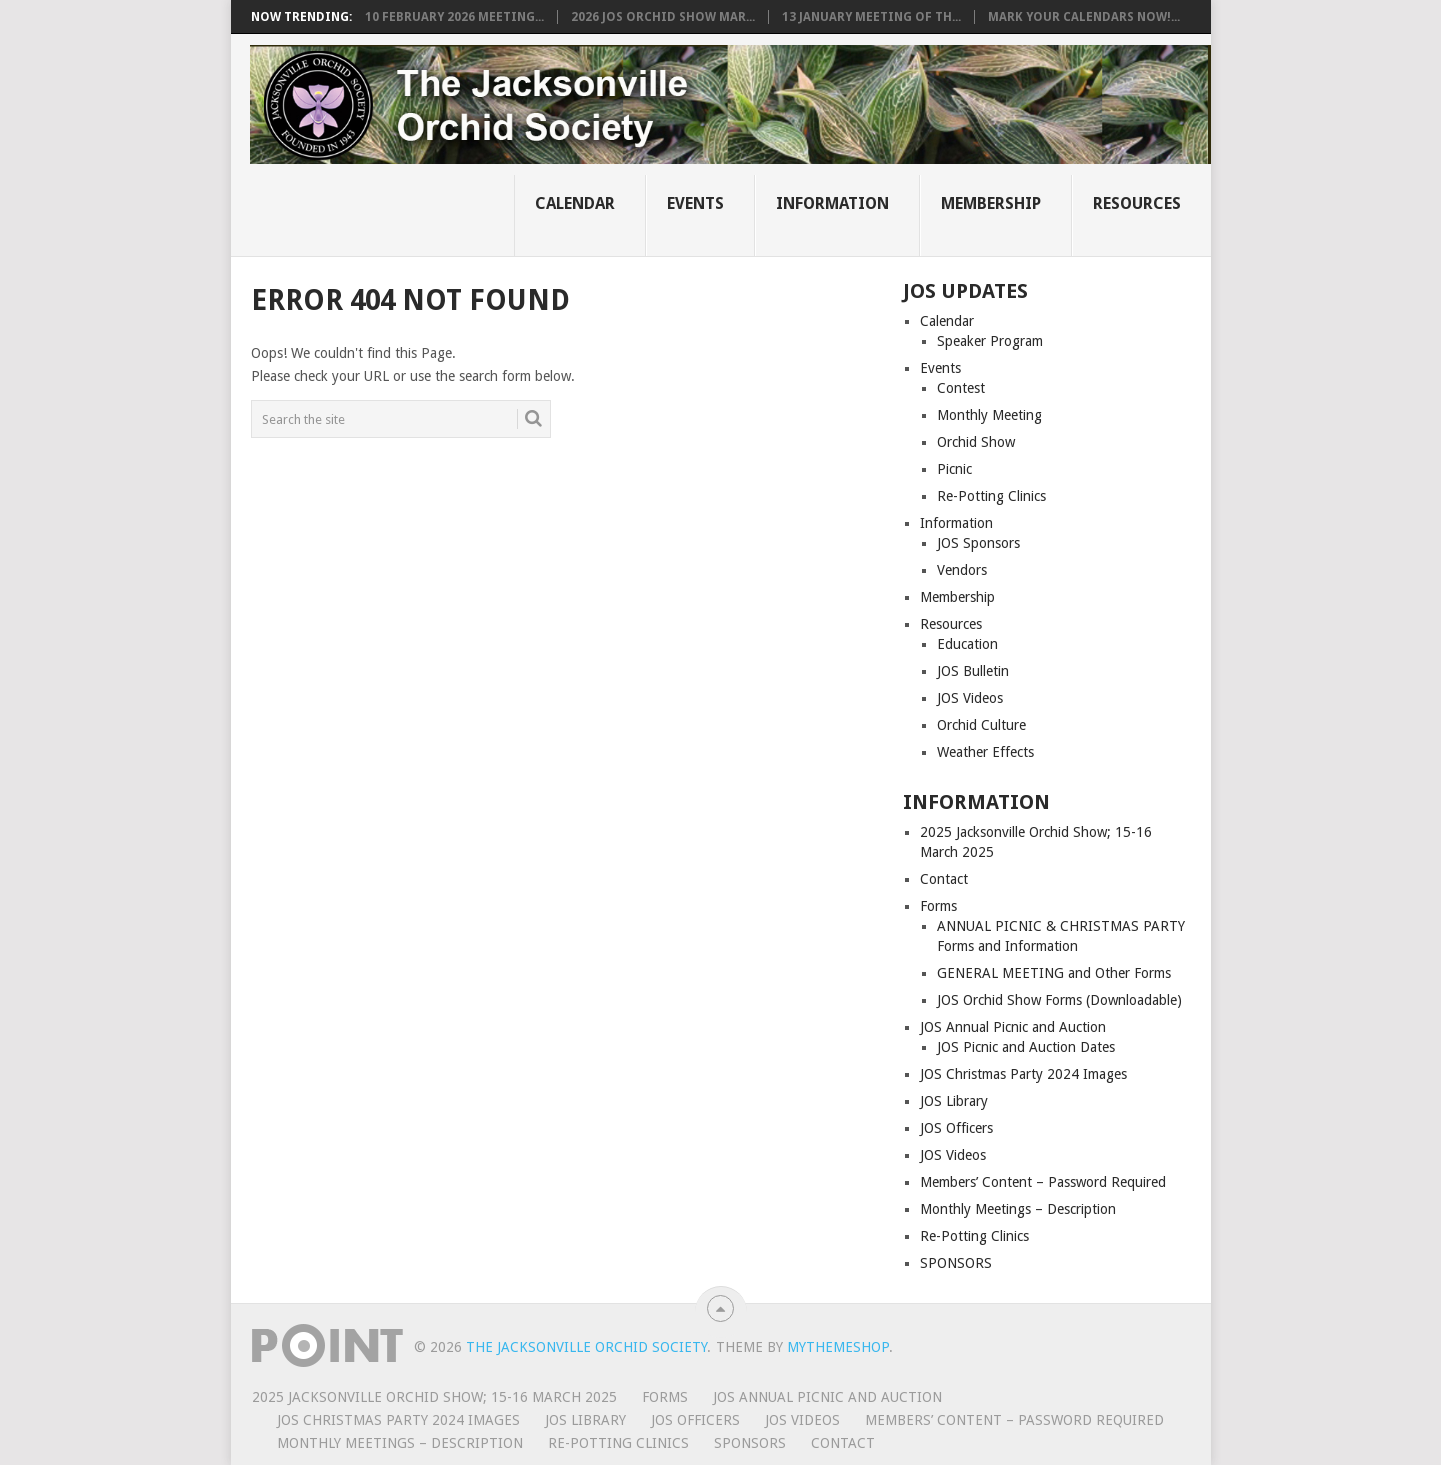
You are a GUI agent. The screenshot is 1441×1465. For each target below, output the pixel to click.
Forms (938, 906)
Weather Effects (985, 752)
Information (832, 203)
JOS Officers (956, 1128)
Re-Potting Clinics (991, 496)
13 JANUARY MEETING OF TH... (871, 17)
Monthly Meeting (989, 415)
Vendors (962, 570)
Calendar (575, 203)
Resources (1137, 203)
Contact (944, 879)
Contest (961, 388)
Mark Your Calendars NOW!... (1084, 17)
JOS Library (954, 1101)
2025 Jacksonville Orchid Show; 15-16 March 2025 (434, 1397)
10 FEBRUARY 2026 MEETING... (454, 17)
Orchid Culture (981, 725)
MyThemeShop (838, 1347)
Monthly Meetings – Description (1018, 1209)
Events (695, 203)
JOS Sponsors (978, 543)
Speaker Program (990, 341)
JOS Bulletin (973, 671)
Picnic (954, 469)
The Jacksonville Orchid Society (586, 1347)
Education (967, 644)
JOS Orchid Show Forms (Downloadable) (1059, 1000)
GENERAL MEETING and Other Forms (1054, 973)
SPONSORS (956, 1263)
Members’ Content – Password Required (1043, 1182)
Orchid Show (976, 442)
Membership (991, 203)
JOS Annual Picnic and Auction (1013, 1027)
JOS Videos (970, 698)
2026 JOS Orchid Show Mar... (663, 17)
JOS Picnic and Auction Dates (1026, 1047)
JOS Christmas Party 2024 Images (1023, 1074)
